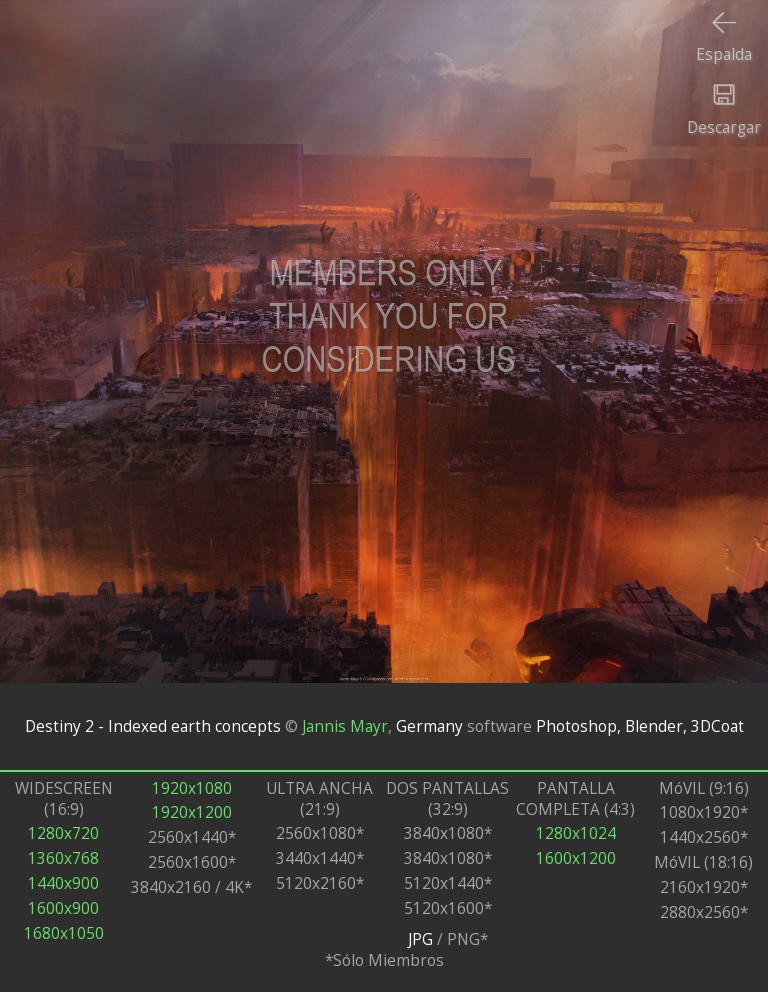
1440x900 (63, 883)
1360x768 (63, 858)
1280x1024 (576, 833)
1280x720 (63, 833)
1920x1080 (192, 788)
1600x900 (63, 908)
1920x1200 (192, 812)
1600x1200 (576, 858)
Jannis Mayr (345, 726)
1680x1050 (64, 933)
